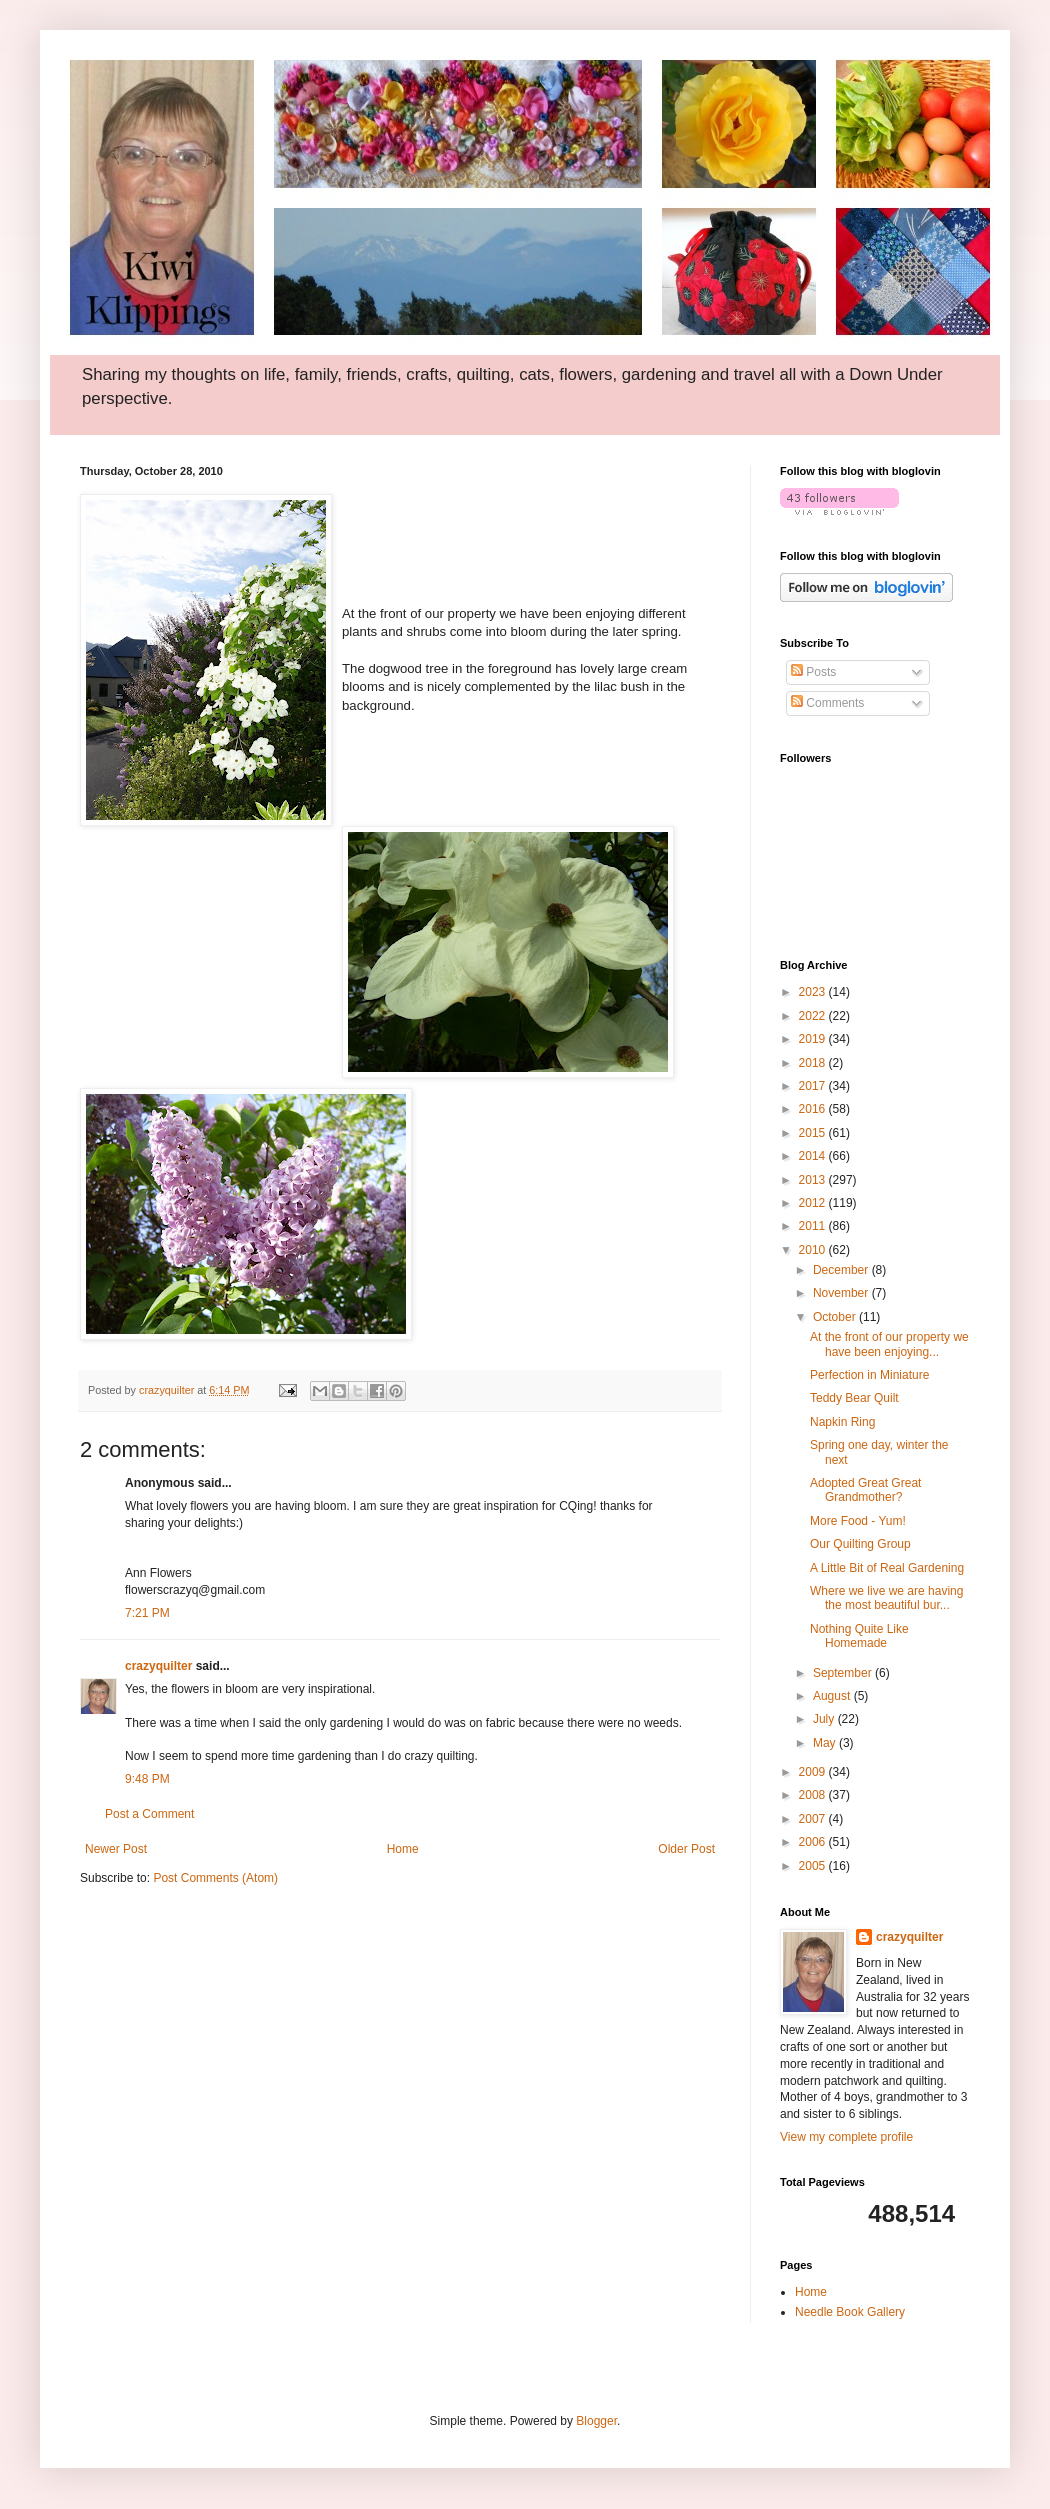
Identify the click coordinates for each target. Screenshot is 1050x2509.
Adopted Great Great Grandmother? (865, 1490)
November (842, 1293)
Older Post (686, 1849)
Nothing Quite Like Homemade (859, 1636)
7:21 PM (147, 1613)
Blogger (596, 2421)
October (836, 1317)
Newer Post (116, 1849)
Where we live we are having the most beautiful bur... (886, 1598)
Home (403, 1849)
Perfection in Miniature (869, 1375)
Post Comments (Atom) (215, 1878)
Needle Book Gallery (850, 2312)
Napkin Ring (842, 1422)
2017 (814, 1086)
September (844, 1673)
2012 (814, 1203)
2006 (814, 1842)
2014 (814, 1156)
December (842, 1270)
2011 (814, 1226)
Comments (827, 703)
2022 (814, 1016)
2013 (814, 1180)
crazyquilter (158, 1666)
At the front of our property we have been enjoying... (889, 1344)
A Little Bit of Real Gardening (887, 1568)
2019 (814, 1039)
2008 (814, 1795)
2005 (814, 1866)
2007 (814, 1819)
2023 (814, 992)
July (825, 1719)
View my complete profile (846, 2137)
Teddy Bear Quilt (854, 1398)
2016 (814, 1109)
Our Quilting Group (860, 1544)
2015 (814, 1133)
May (826, 1743)
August (833, 1696)
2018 (814, 1063)
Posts (813, 672)
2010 (814, 1250)
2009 (814, 1772)
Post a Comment (149, 1814)
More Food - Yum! (858, 1521)
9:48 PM (147, 1779)
